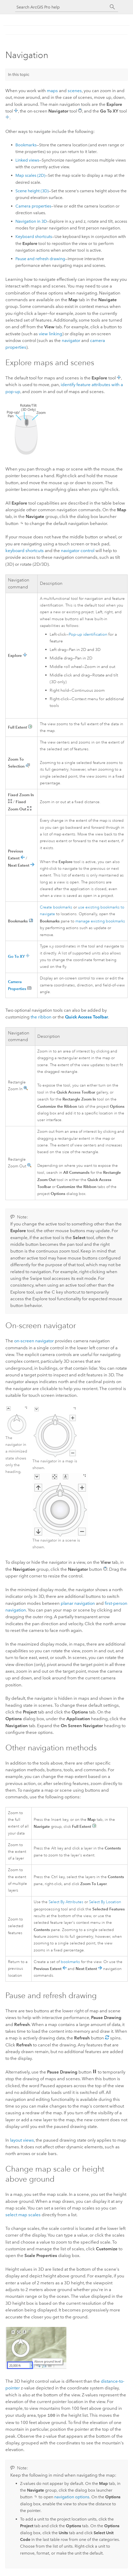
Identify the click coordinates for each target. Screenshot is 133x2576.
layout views (22, 2140)
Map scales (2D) (30, 175)
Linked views (27, 160)
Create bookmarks (56, 907)
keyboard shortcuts (24, 550)
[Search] (112, 7)
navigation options (71, 2496)
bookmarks (70, 1961)
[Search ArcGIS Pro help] (61, 7)
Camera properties (33, 206)
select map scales (23, 2214)
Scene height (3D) (32, 190)
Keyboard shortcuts (33, 236)
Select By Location (105, 1902)
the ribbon (41, 1016)
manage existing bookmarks (100, 921)
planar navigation (78, 1603)
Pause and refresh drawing (40, 258)
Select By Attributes (66, 1902)
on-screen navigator (34, 1340)
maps (52, 90)
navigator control (77, 550)
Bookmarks (26, 144)
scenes (75, 90)
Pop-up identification (88, 634)
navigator (71, 340)
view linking (50, 333)
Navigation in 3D (31, 221)
